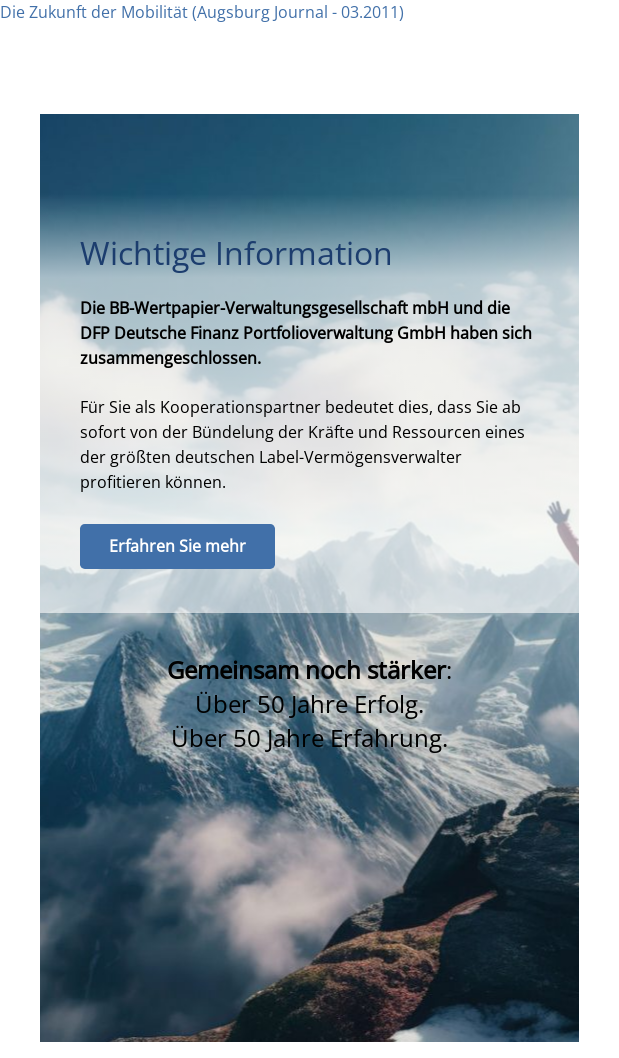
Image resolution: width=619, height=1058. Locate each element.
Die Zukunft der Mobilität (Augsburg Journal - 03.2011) (202, 12)
